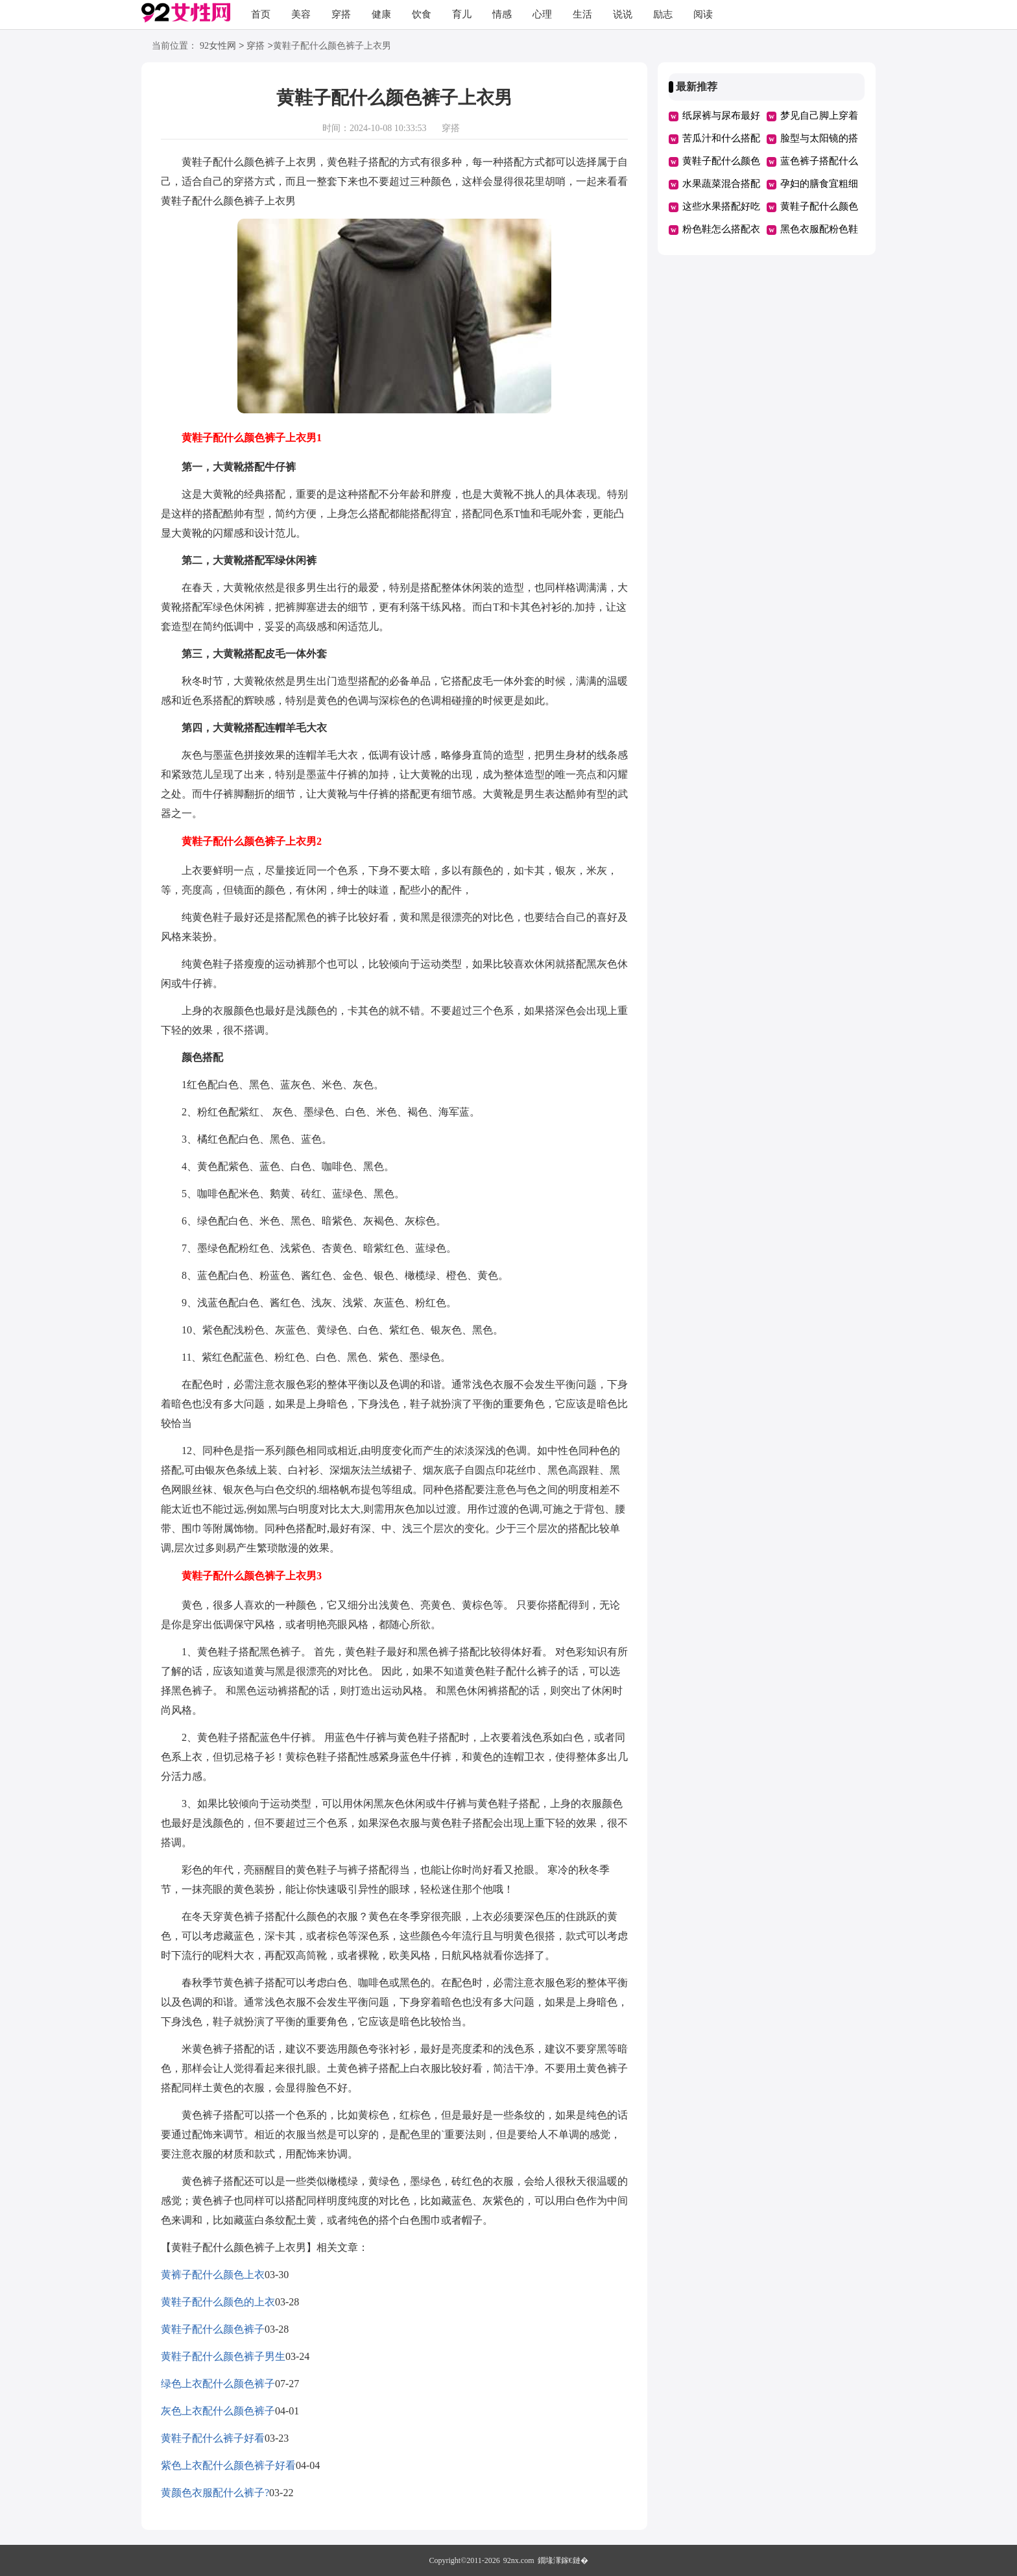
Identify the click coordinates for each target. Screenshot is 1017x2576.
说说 (622, 14)
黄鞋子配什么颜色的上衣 (218, 2301)
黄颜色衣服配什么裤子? (215, 2492)
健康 (381, 14)
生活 (582, 14)
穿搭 (341, 14)
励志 (663, 14)
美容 (301, 14)
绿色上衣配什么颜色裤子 (218, 2383)
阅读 (703, 14)
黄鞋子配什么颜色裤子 (213, 2329)
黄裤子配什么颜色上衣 (213, 2274)
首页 (260, 14)
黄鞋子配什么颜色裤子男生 (223, 2356)
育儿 (462, 14)
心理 (542, 14)
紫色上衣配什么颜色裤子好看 (228, 2465)
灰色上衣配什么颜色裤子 (218, 2410)
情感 (502, 14)
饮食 (421, 14)
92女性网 (218, 46)
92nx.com (518, 2560)
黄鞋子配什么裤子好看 (213, 2438)
